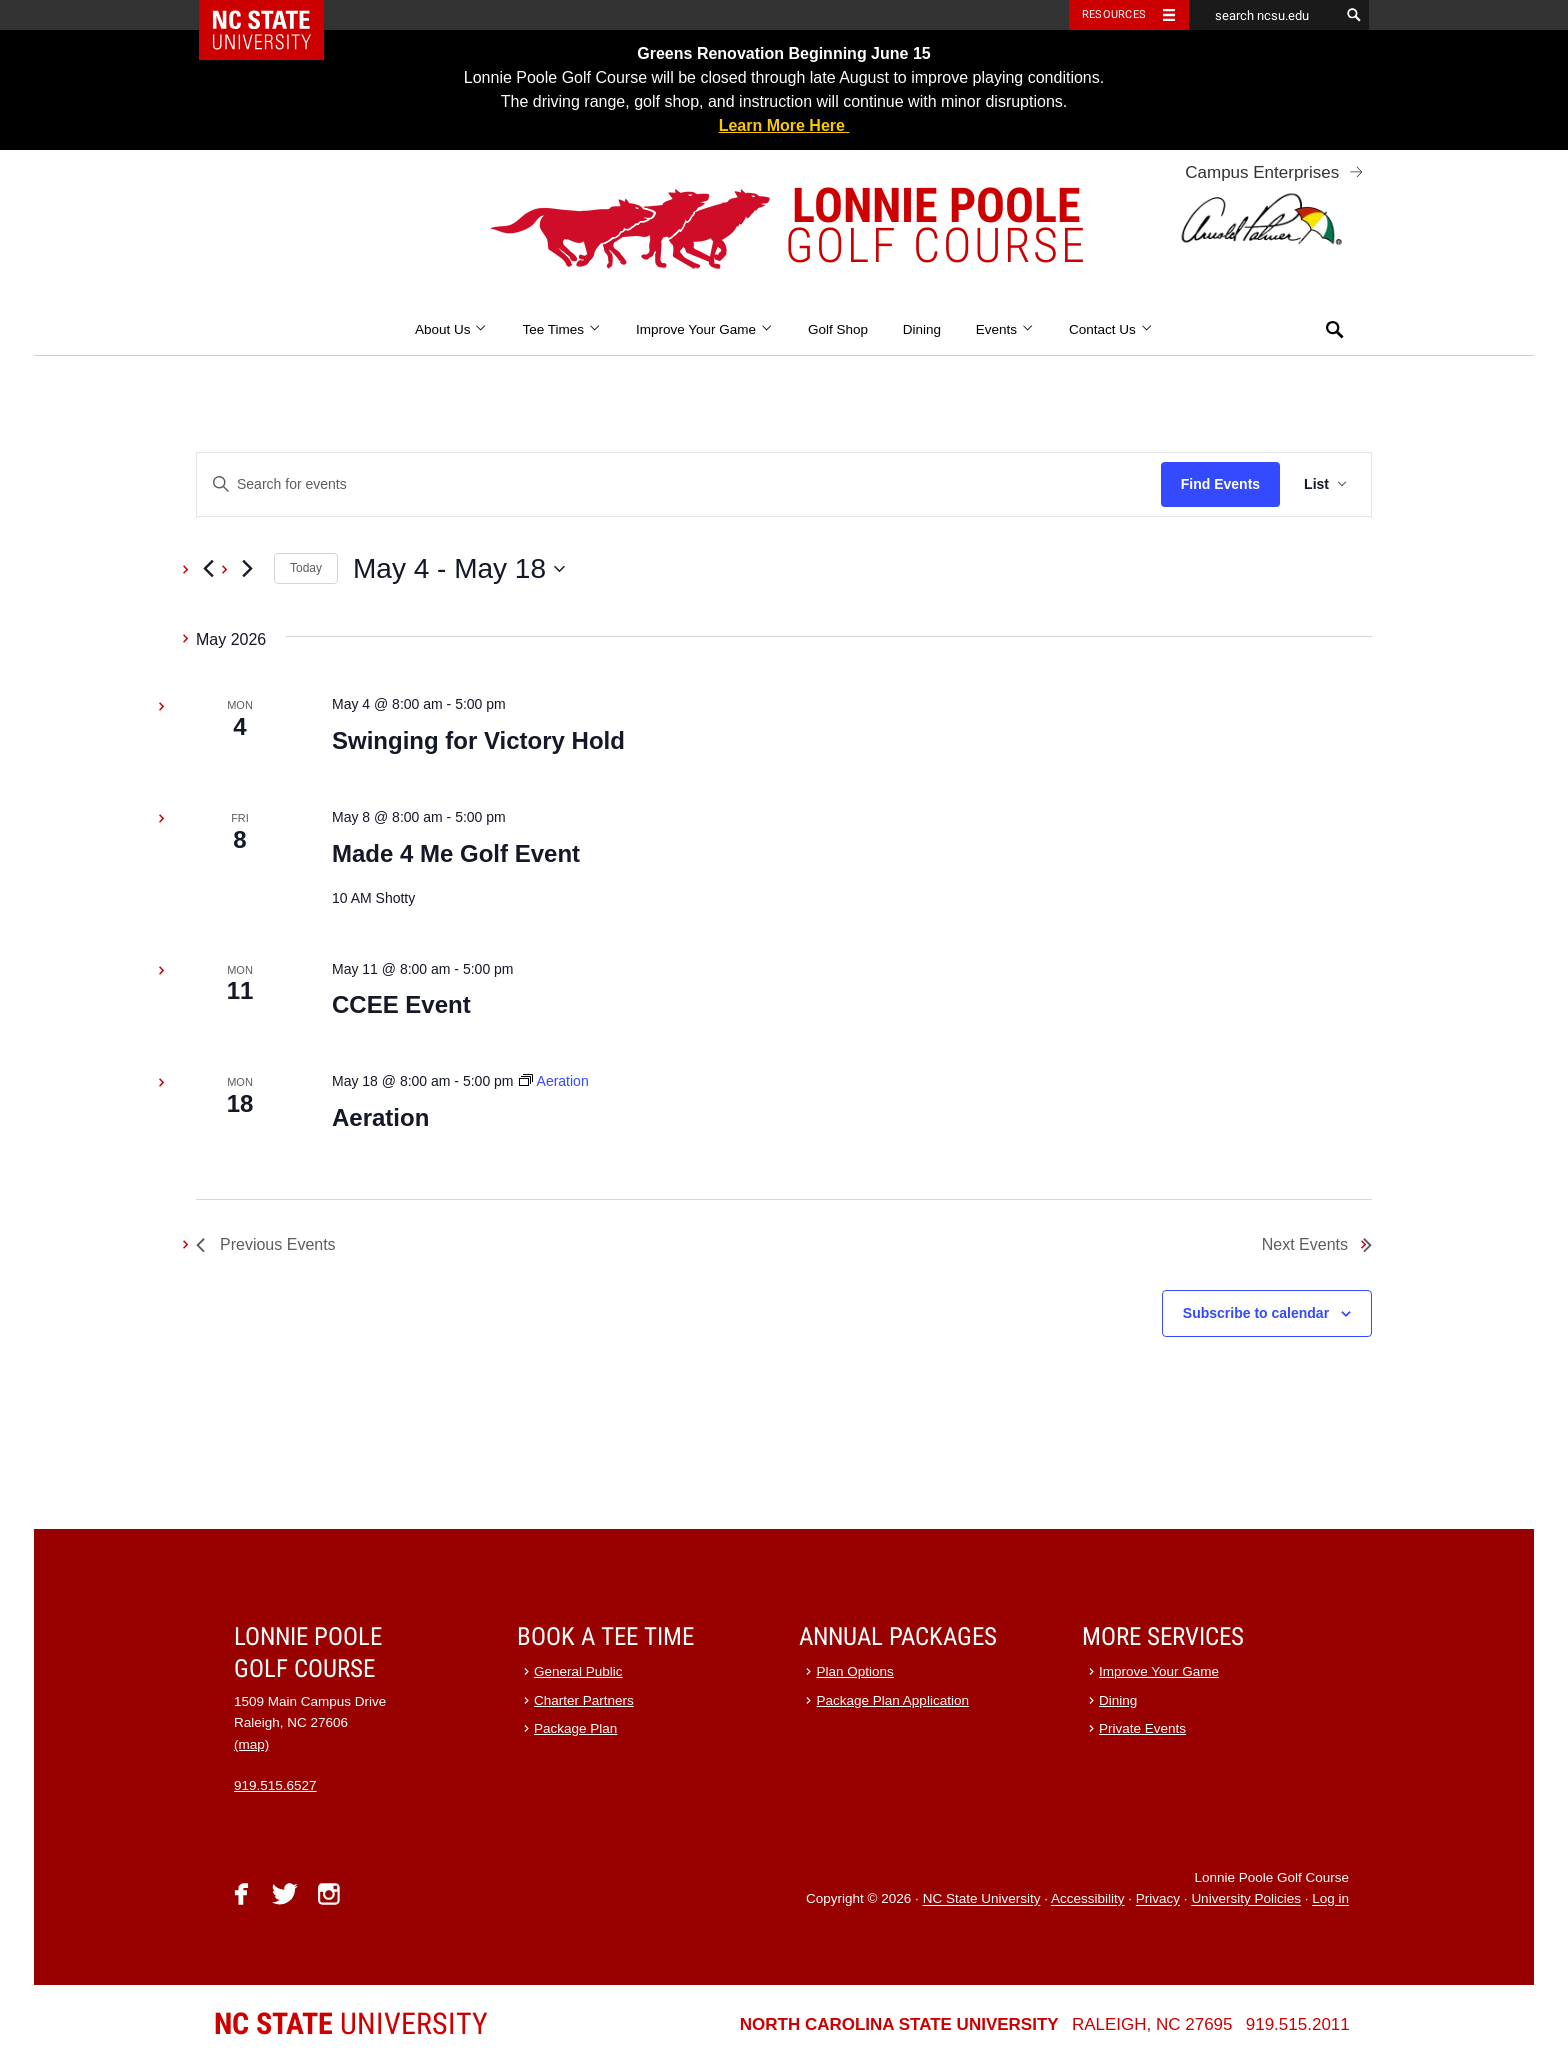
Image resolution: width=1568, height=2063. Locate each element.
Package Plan (575, 1728)
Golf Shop (838, 329)
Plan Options (855, 1671)
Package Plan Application (893, 1700)
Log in (1330, 1899)
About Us (451, 329)
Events (1005, 329)
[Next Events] (247, 569)
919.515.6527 (275, 1785)
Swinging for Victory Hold (478, 740)
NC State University (982, 1899)
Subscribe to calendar (1256, 1313)
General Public (578, 1671)
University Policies (1246, 1899)
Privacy (1158, 1899)
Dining (922, 329)
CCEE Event (401, 1004)
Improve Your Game (704, 329)
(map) (251, 1744)
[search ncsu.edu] (1264, 15)
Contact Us (1111, 329)
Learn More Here (784, 125)
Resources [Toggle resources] (1114, 14)
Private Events (1142, 1728)
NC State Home (274, 15)
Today (306, 568)
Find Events (1220, 484)
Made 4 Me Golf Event (459, 853)
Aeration (380, 1117)
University (351, 2023)
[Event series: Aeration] (553, 1081)
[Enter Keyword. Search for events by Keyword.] (679, 484)
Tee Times (561, 329)
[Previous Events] (208, 569)
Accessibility (1088, 1899)
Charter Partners (584, 1700)
